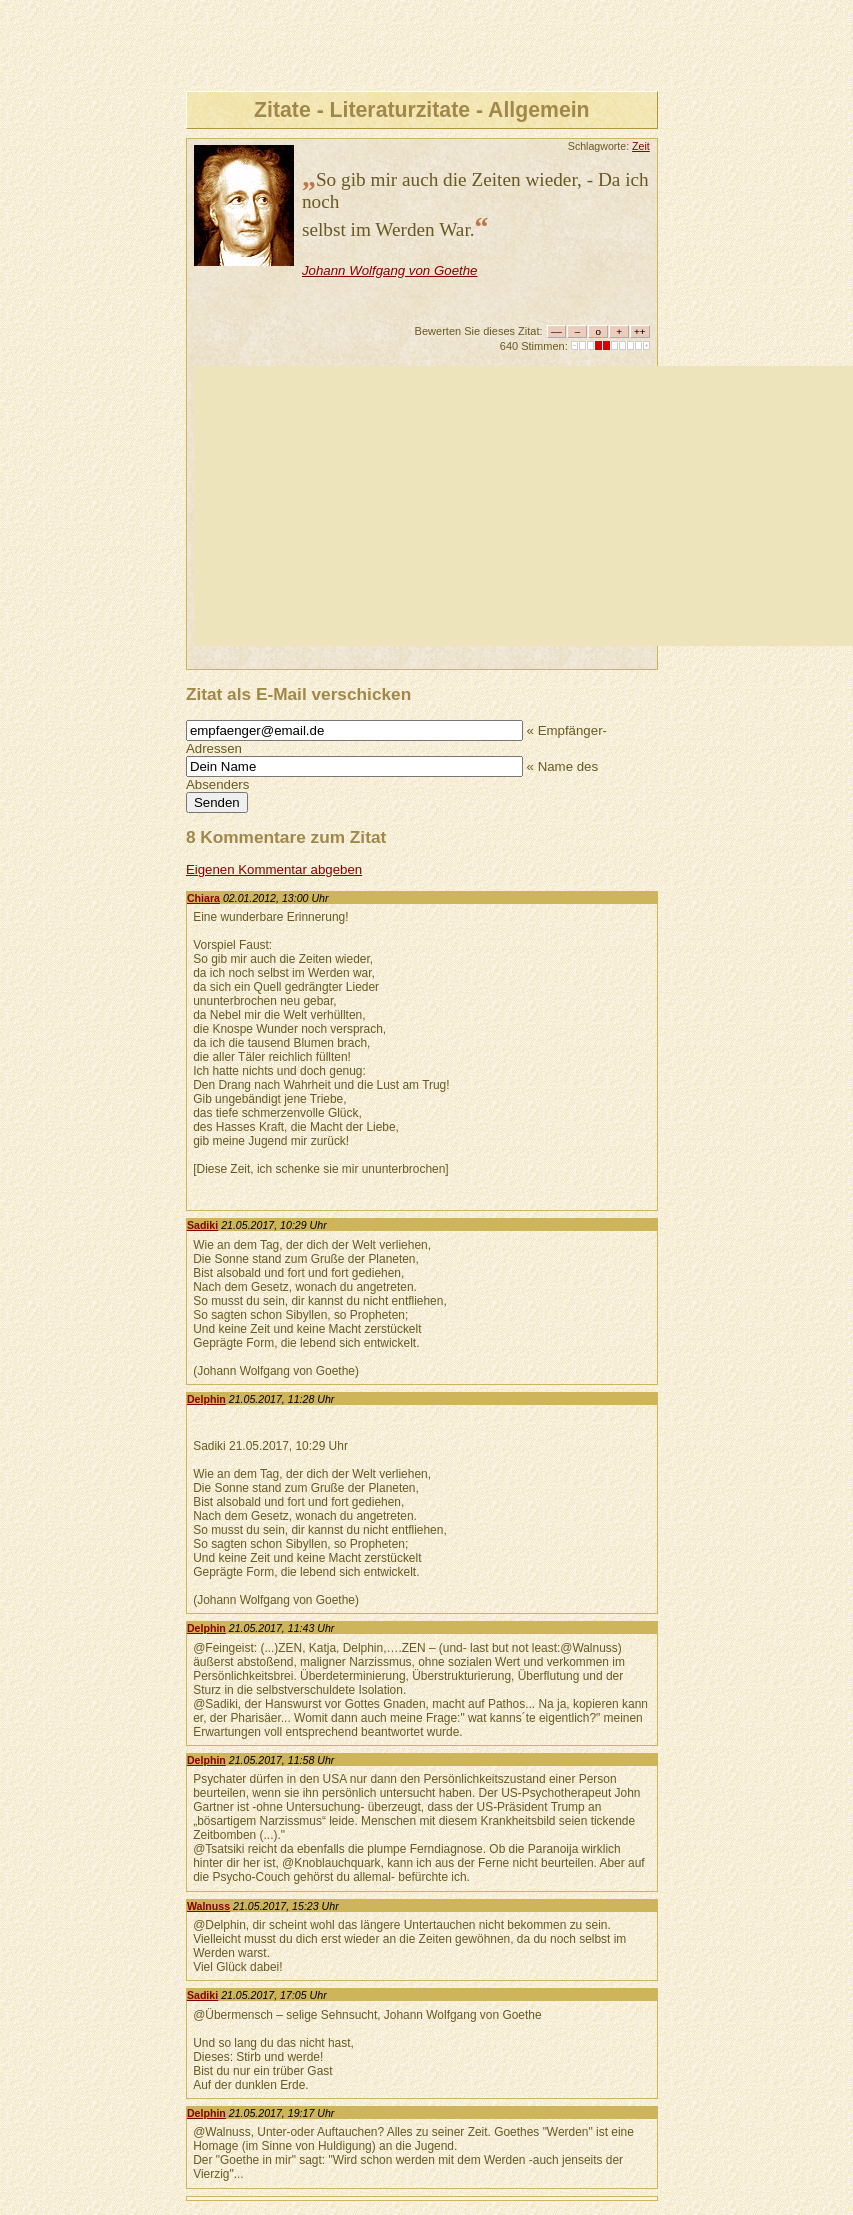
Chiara (203, 898)
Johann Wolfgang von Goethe (390, 270)
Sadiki (202, 1225)
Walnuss (208, 1906)
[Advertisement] (523, 506)
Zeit (641, 146)
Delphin (206, 1399)
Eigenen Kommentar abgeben (274, 869)
